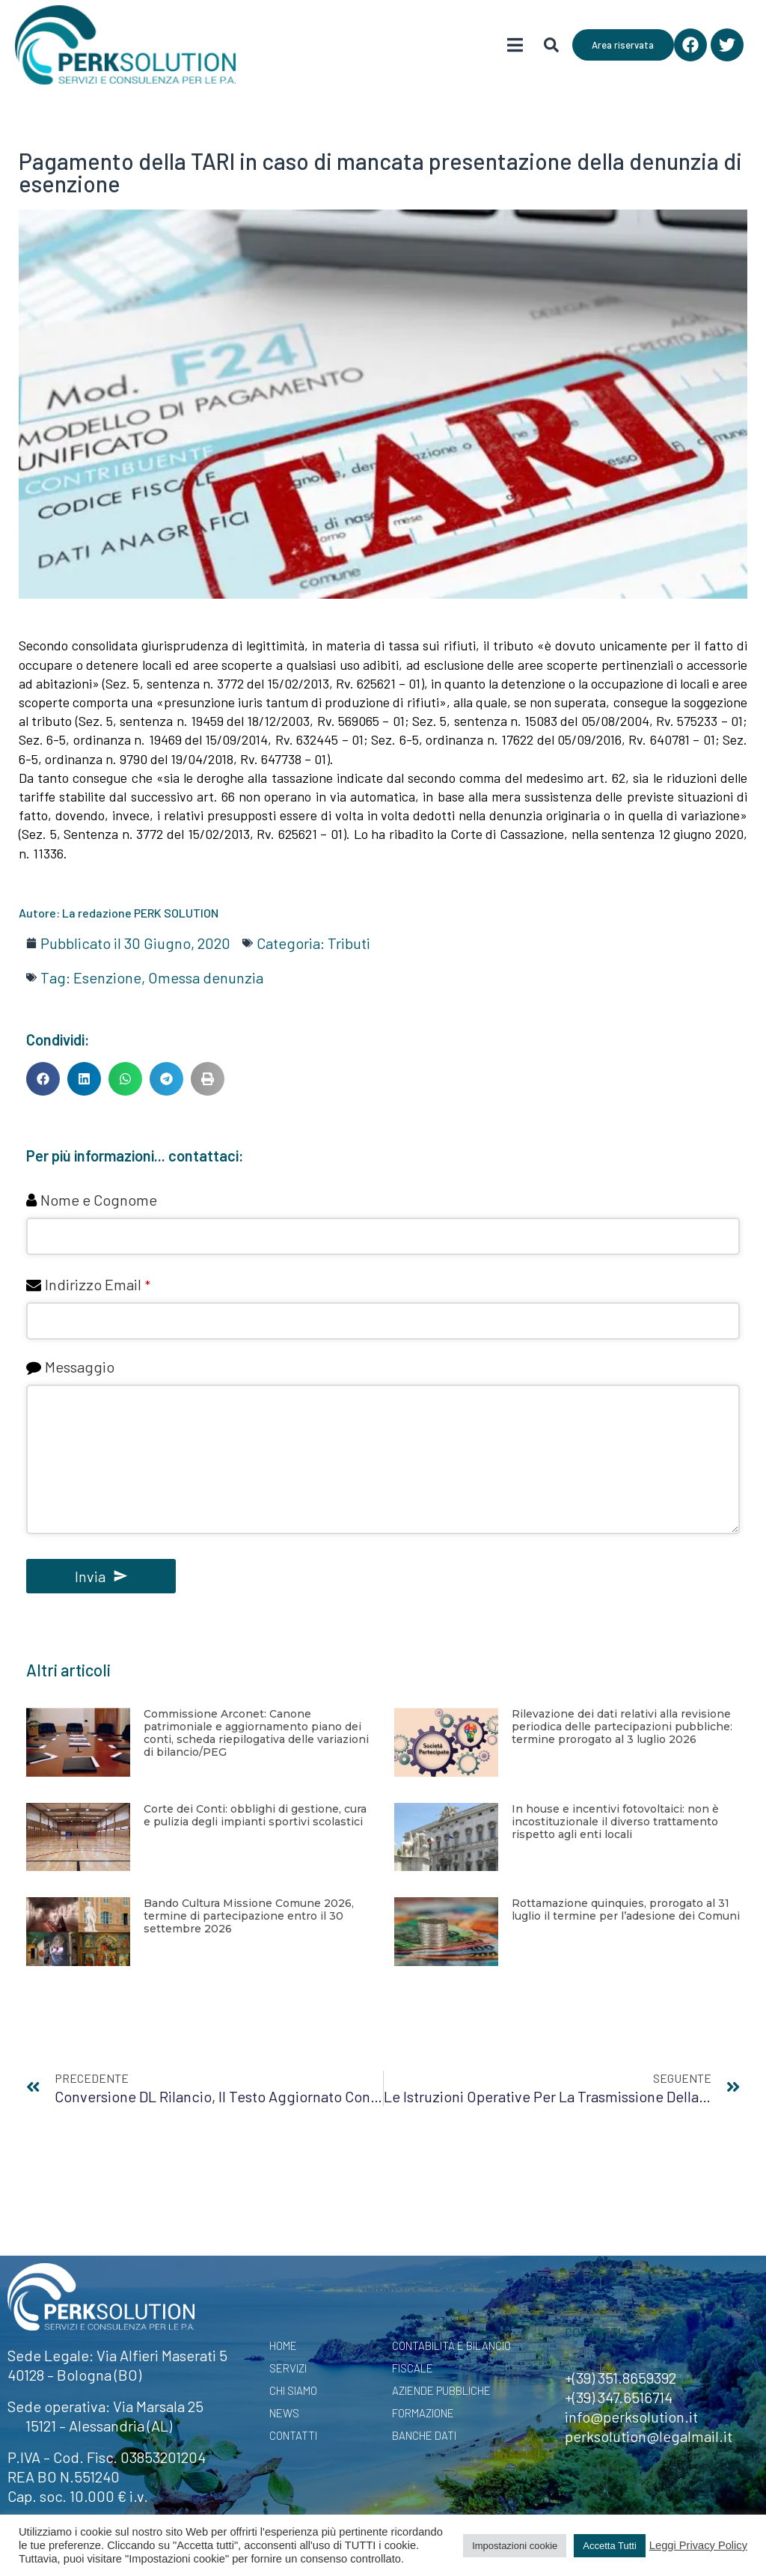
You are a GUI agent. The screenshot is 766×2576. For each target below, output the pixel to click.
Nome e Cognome (98, 1200)
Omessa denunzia (205, 977)
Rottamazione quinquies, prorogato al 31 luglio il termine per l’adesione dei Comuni (626, 1909)
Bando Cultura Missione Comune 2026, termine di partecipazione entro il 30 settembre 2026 (249, 1915)
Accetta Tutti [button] (610, 2545)
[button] (43, 1079)
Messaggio (79, 1367)
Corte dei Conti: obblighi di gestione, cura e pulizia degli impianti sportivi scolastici (255, 1815)
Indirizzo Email (97, 1284)
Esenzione (107, 977)
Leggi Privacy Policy (698, 2545)
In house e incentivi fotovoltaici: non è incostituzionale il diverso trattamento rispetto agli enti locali (615, 1821)
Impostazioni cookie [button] (514, 2545)
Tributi (349, 943)
